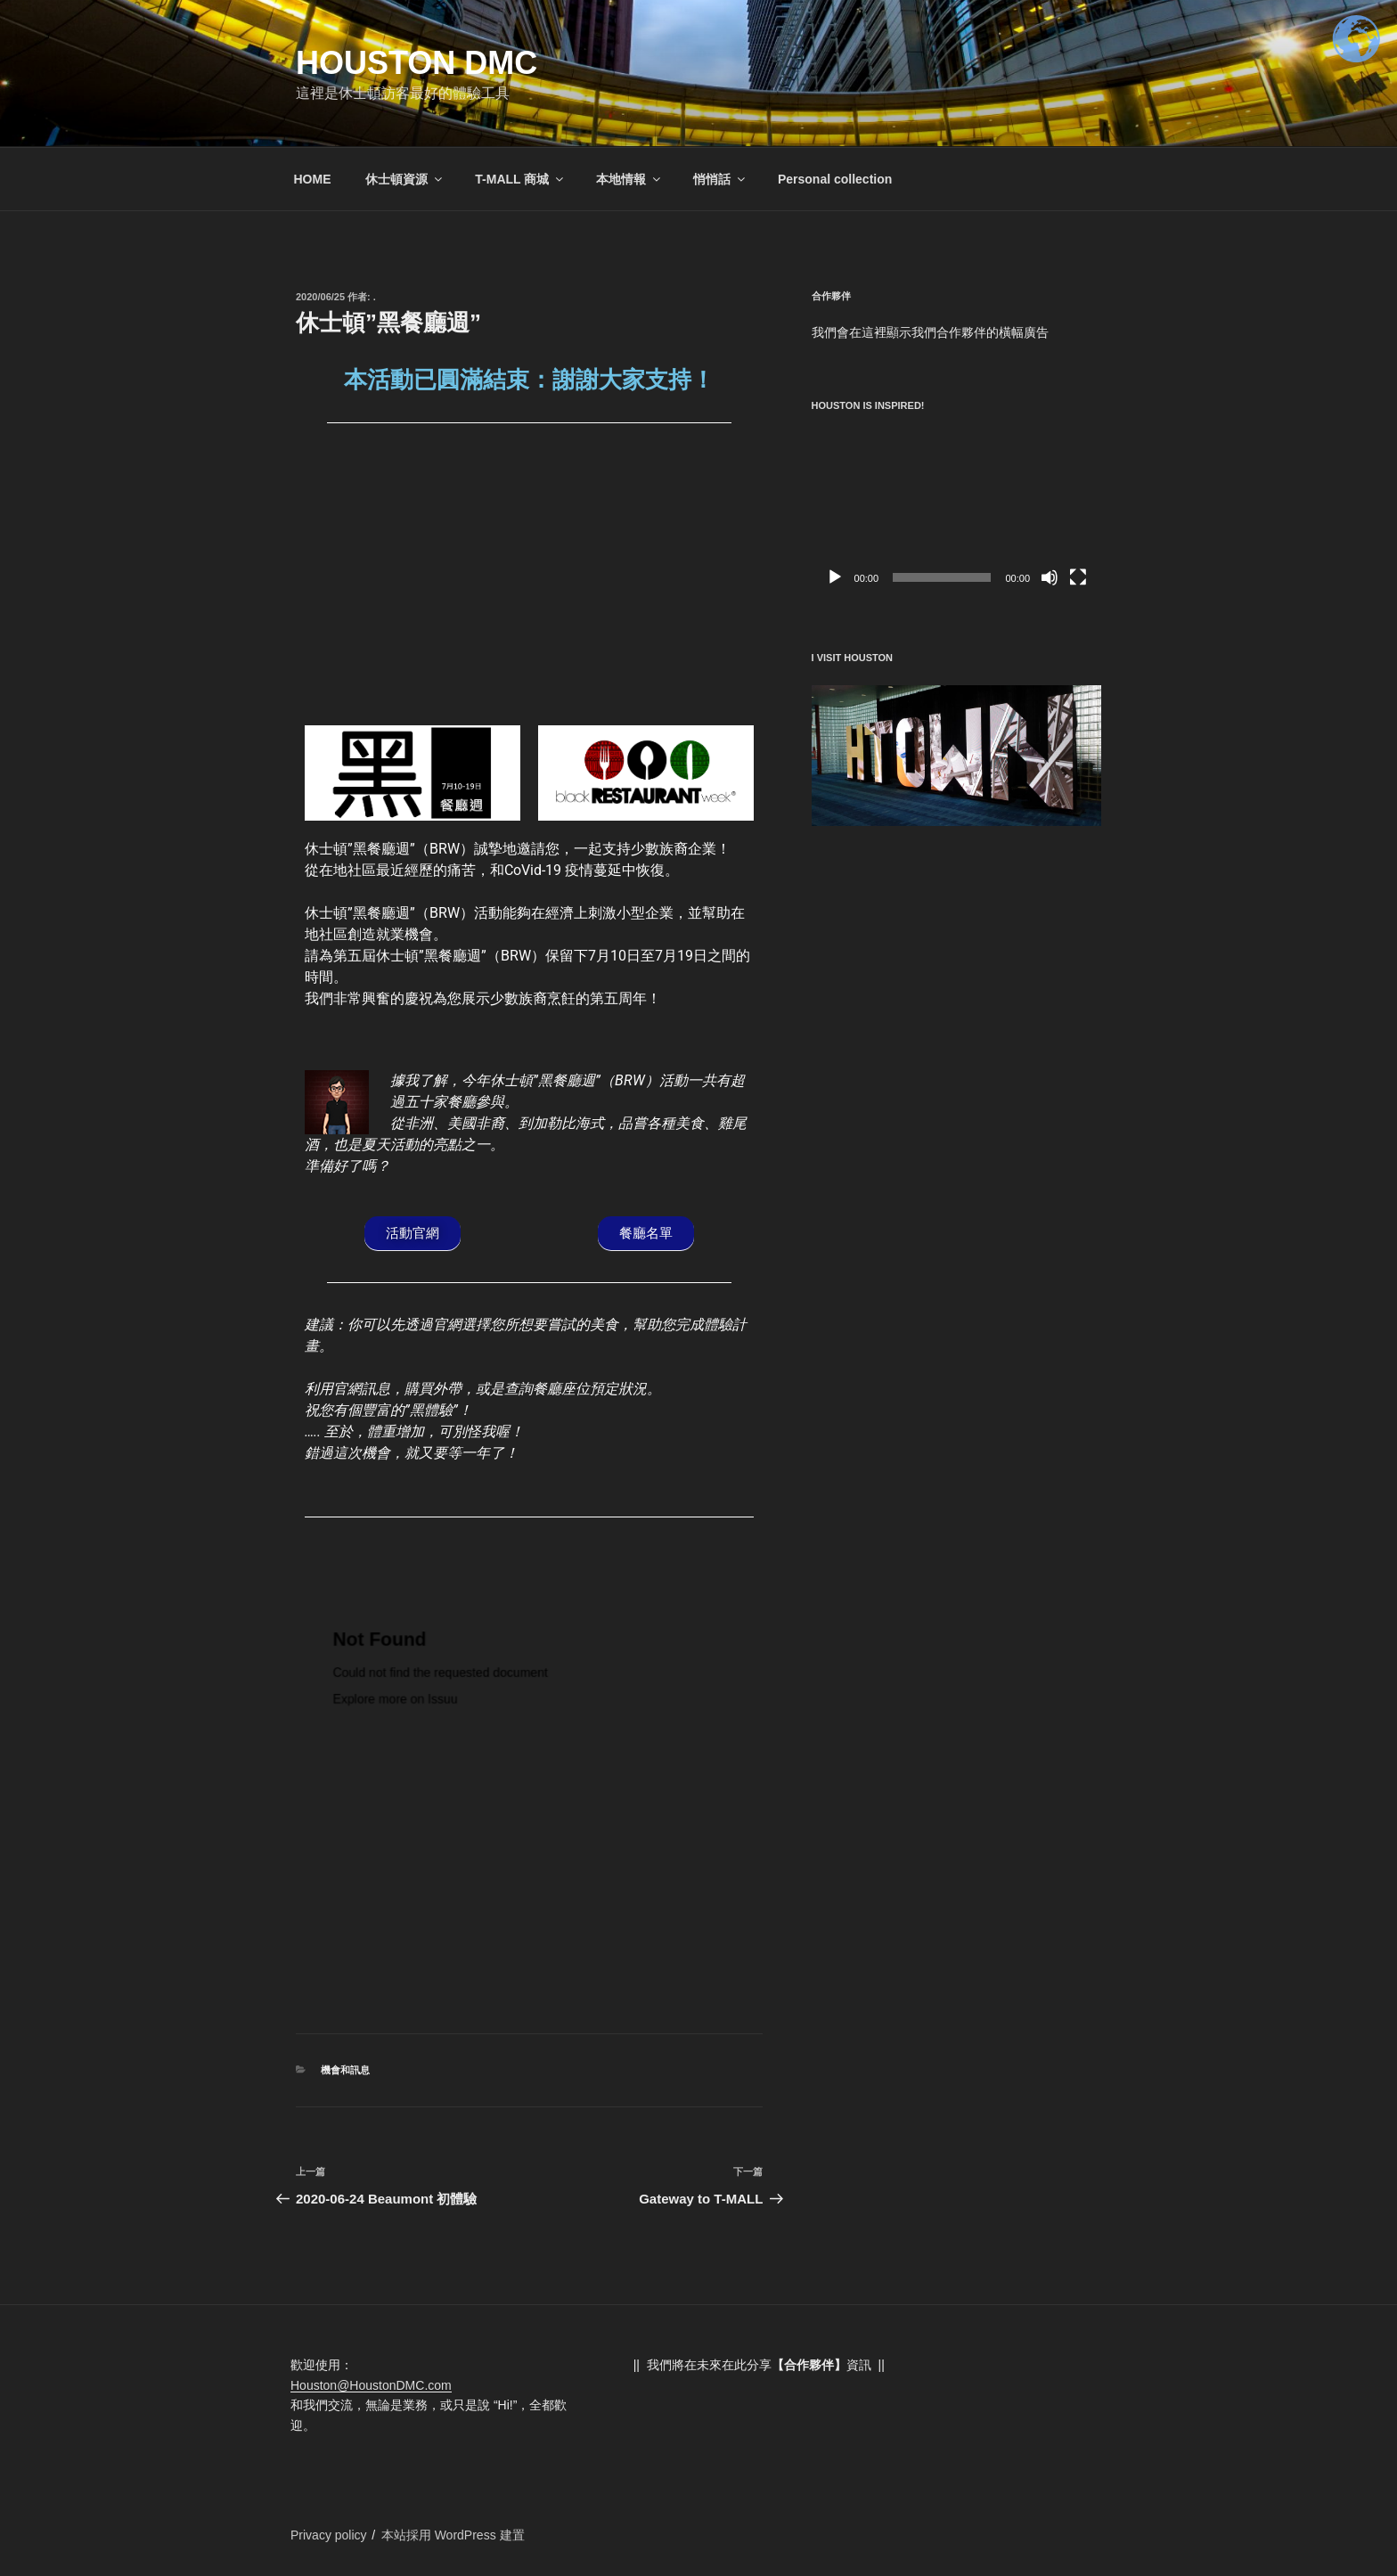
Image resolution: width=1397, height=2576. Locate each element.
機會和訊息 (345, 2070)
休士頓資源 (405, 179)
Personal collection (835, 179)
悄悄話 (720, 179)
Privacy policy (328, 2535)
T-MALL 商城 (520, 179)
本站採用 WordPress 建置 (453, 2535)
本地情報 (629, 179)
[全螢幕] (1078, 577)
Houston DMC (416, 63)
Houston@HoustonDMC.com (371, 2385)
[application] (956, 513)
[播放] (835, 577)
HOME (312, 179)
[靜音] (1049, 577)
